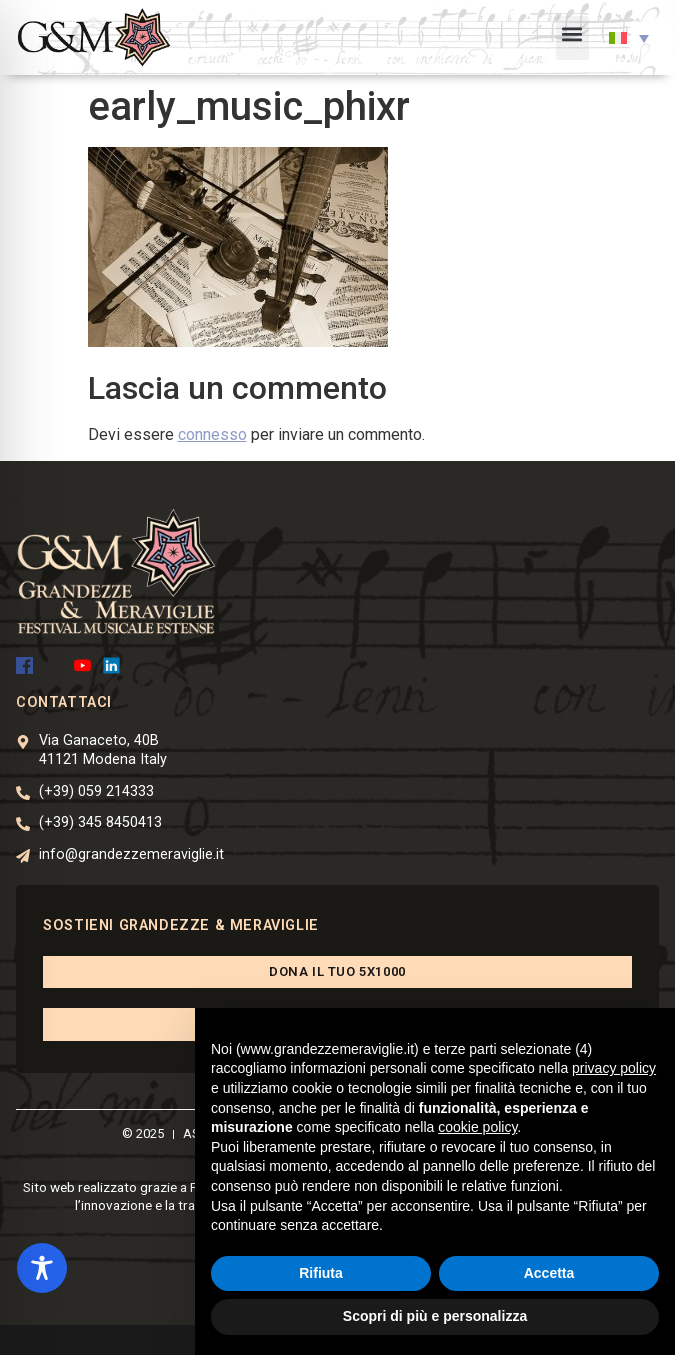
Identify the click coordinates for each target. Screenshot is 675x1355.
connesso (212, 434)
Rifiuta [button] (321, 1273)
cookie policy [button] (477, 1127)
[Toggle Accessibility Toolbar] (42, 1268)
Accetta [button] (549, 1273)
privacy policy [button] (614, 1068)
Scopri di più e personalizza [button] (435, 1316)
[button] (572, 38)
